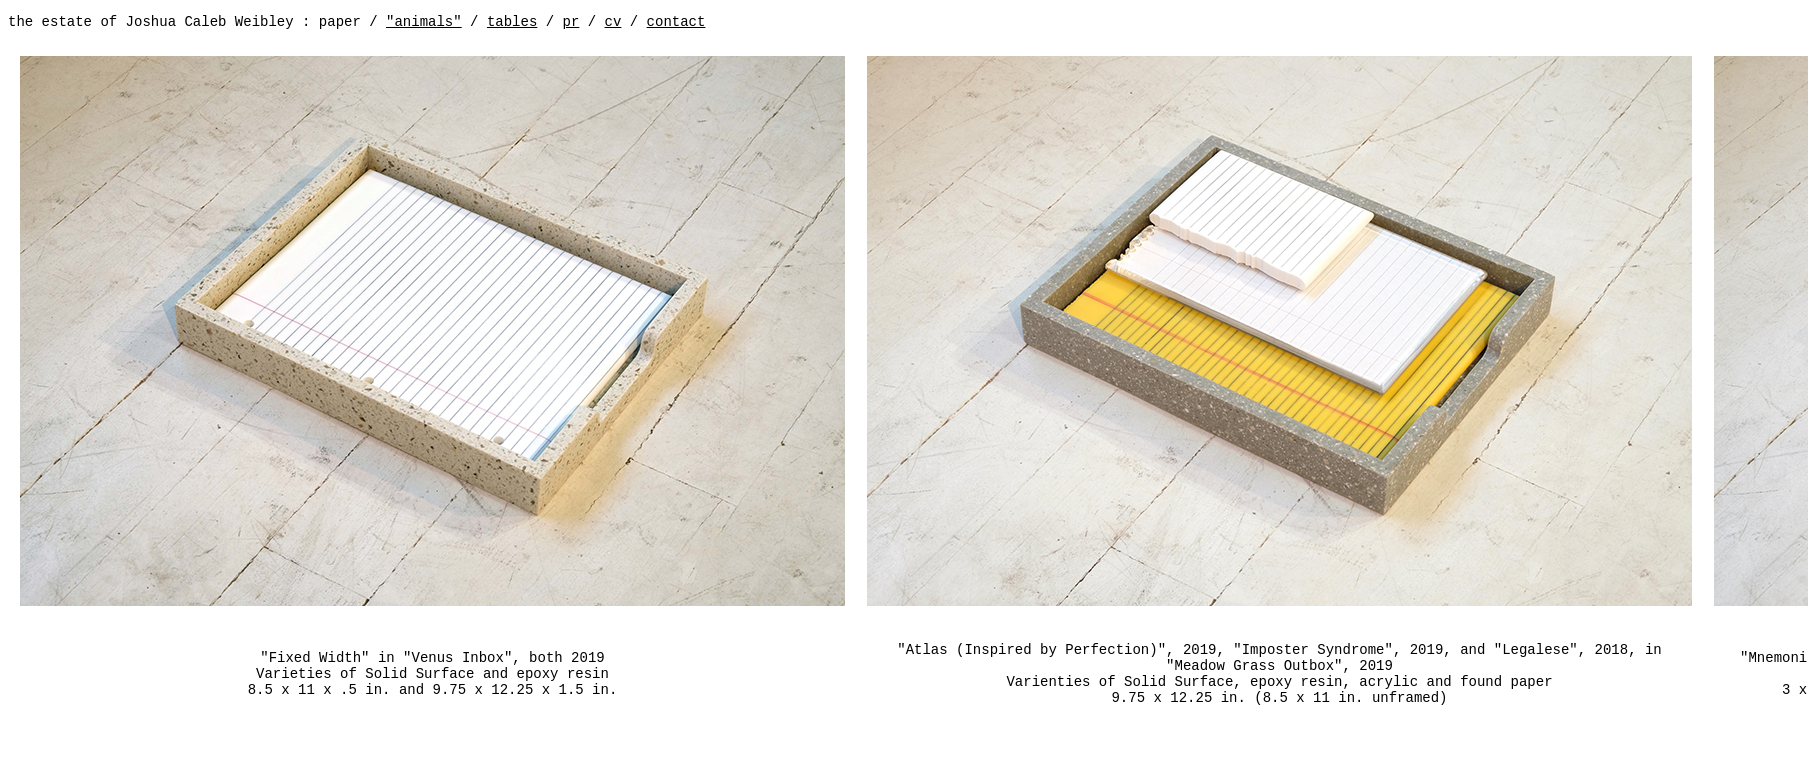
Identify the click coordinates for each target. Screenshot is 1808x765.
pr (571, 22)
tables (512, 22)
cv (613, 22)
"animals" (424, 22)
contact (676, 22)
